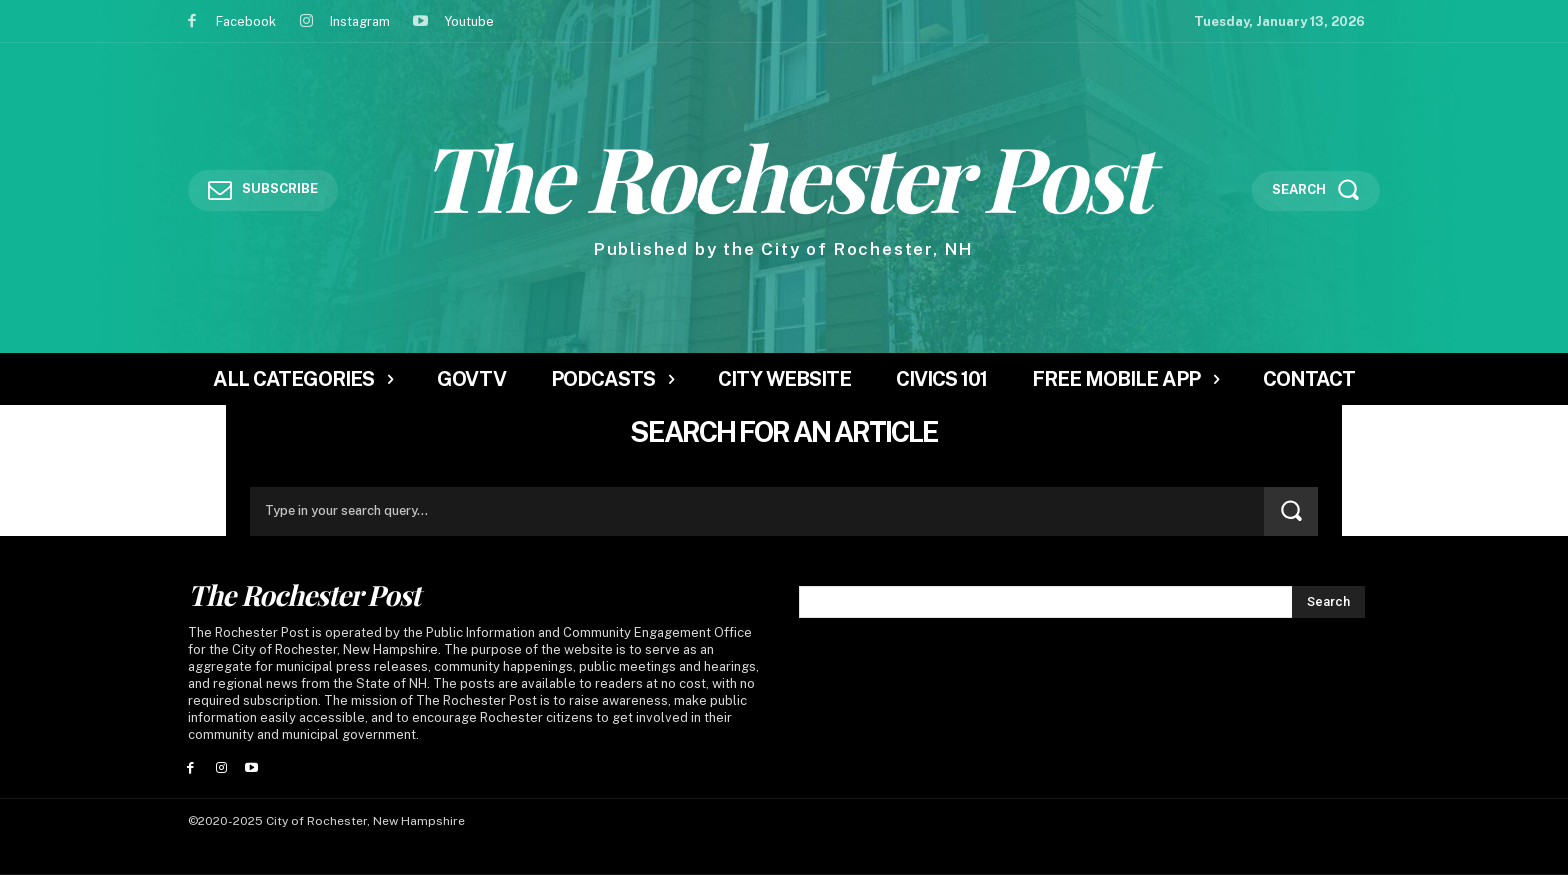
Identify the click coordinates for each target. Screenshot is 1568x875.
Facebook (246, 21)
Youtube (469, 21)
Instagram (360, 21)
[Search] (1291, 511)
